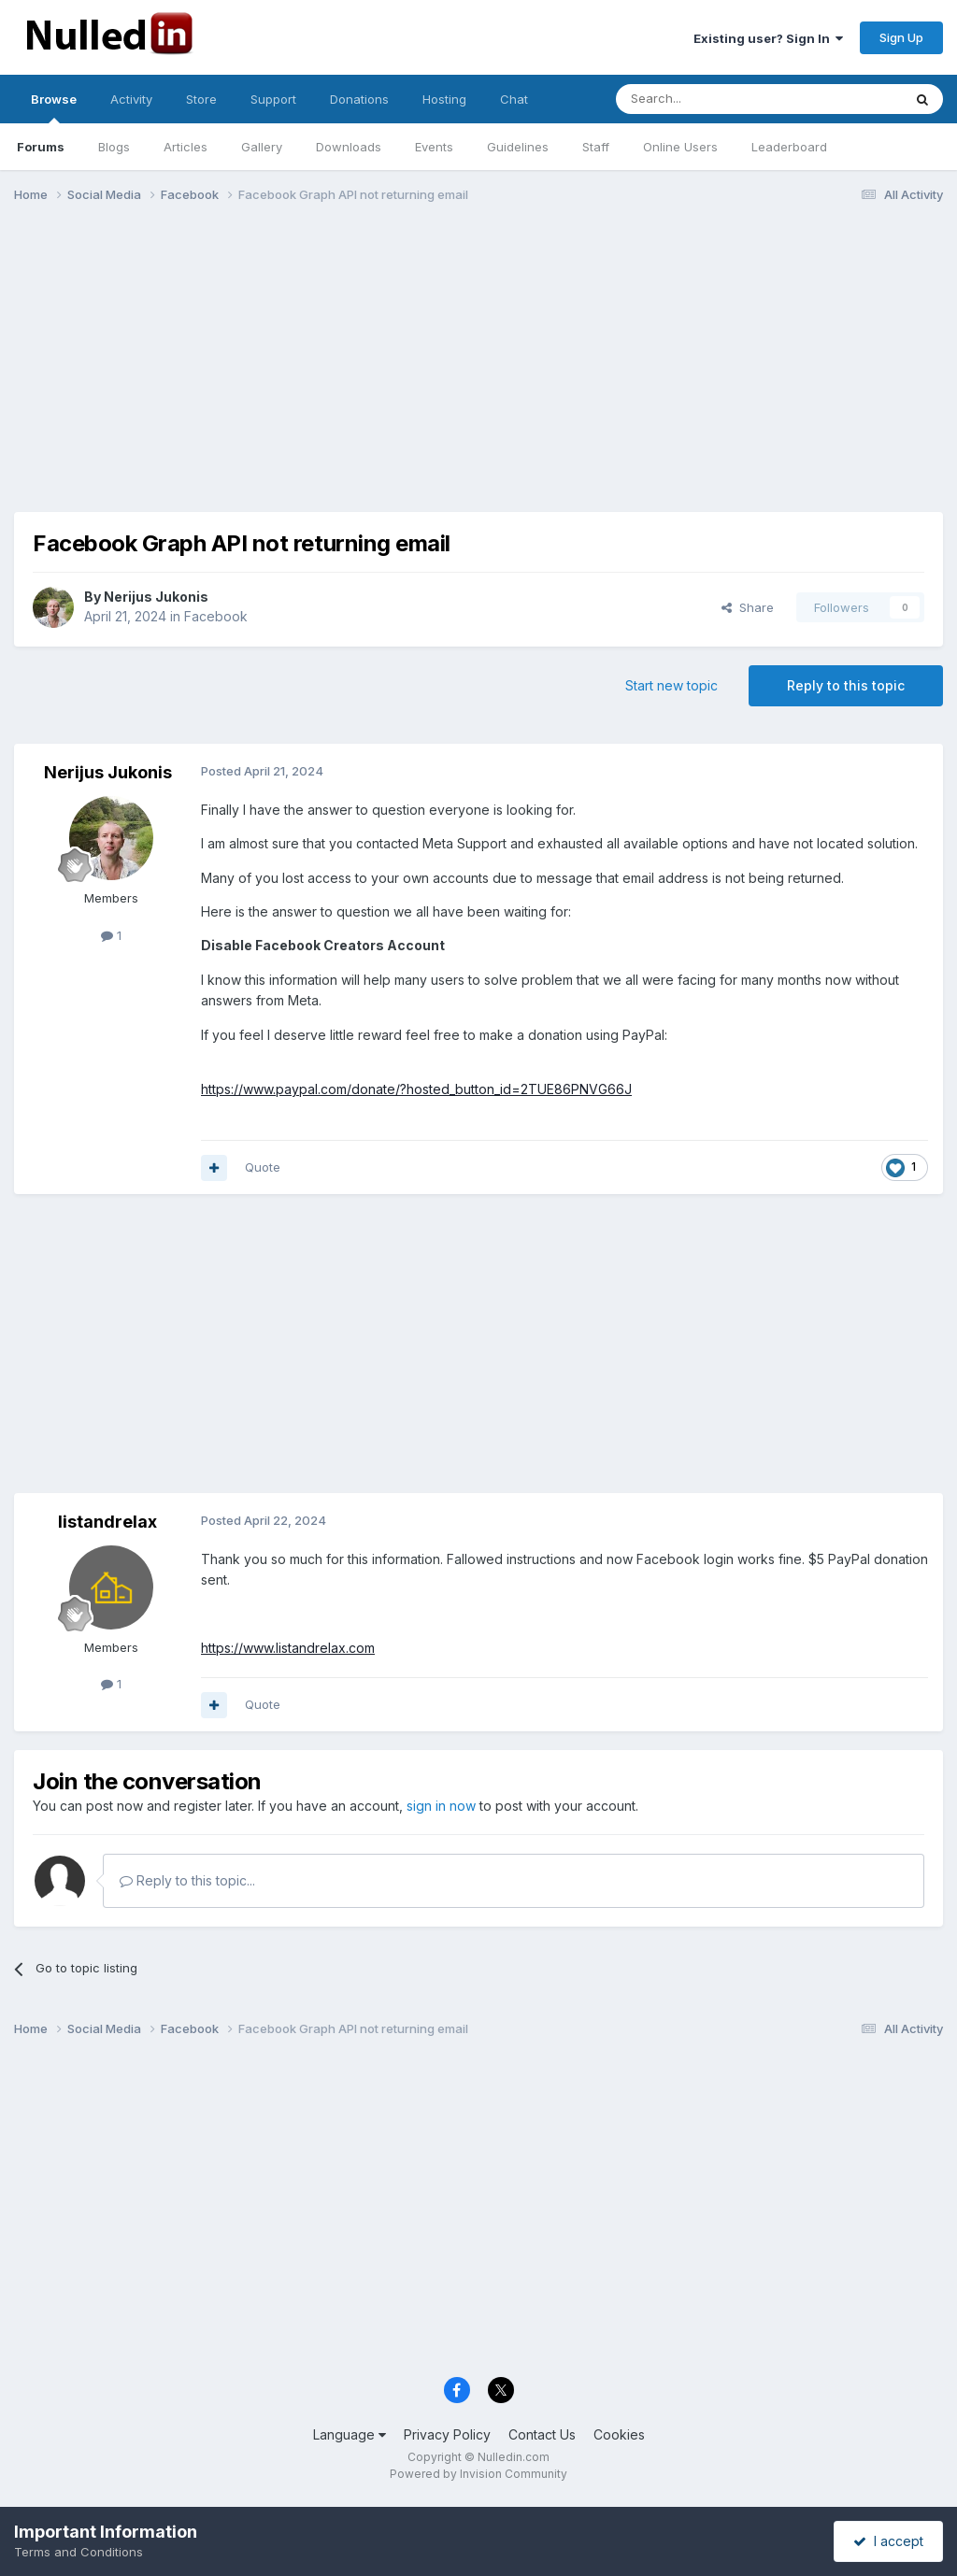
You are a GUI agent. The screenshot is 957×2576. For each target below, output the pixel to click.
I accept (888, 2541)
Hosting (444, 99)
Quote (262, 1167)
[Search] (711, 99)
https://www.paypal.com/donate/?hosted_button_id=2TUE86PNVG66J (416, 1089)
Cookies (619, 2434)
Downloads (348, 146)
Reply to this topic (846, 685)
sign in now (441, 1806)
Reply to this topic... (187, 1880)
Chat (514, 99)
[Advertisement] (478, 362)
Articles (185, 146)
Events (434, 146)
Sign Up (901, 37)
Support (273, 99)
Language (349, 2434)
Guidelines (518, 146)
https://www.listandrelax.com (288, 1648)
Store (201, 99)
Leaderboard (789, 146)
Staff (595, 146)
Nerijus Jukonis (156, 597)
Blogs (114, 146)
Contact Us (542, 2434)
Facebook (216, 616)
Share (747, 607)
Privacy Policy (447, 2434)
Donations (359, 99)
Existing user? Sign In (768, 38)
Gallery (261, 146)
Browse (54, 107)
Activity (131, 99)
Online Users (680, 146)
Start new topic (671, 685)
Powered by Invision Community (478, 2474)
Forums (40, 146)
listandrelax (107, 1521)
